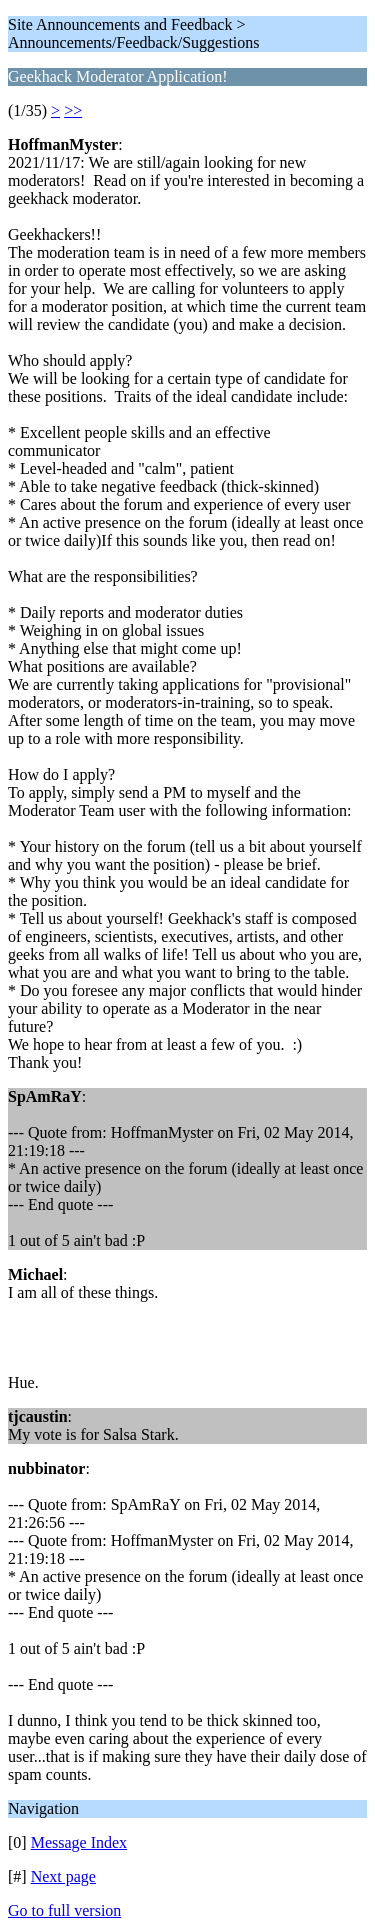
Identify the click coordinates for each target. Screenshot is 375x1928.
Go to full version (64, 1910)
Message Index (79, 1842)
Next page (63, 1876)
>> (73, 110)
